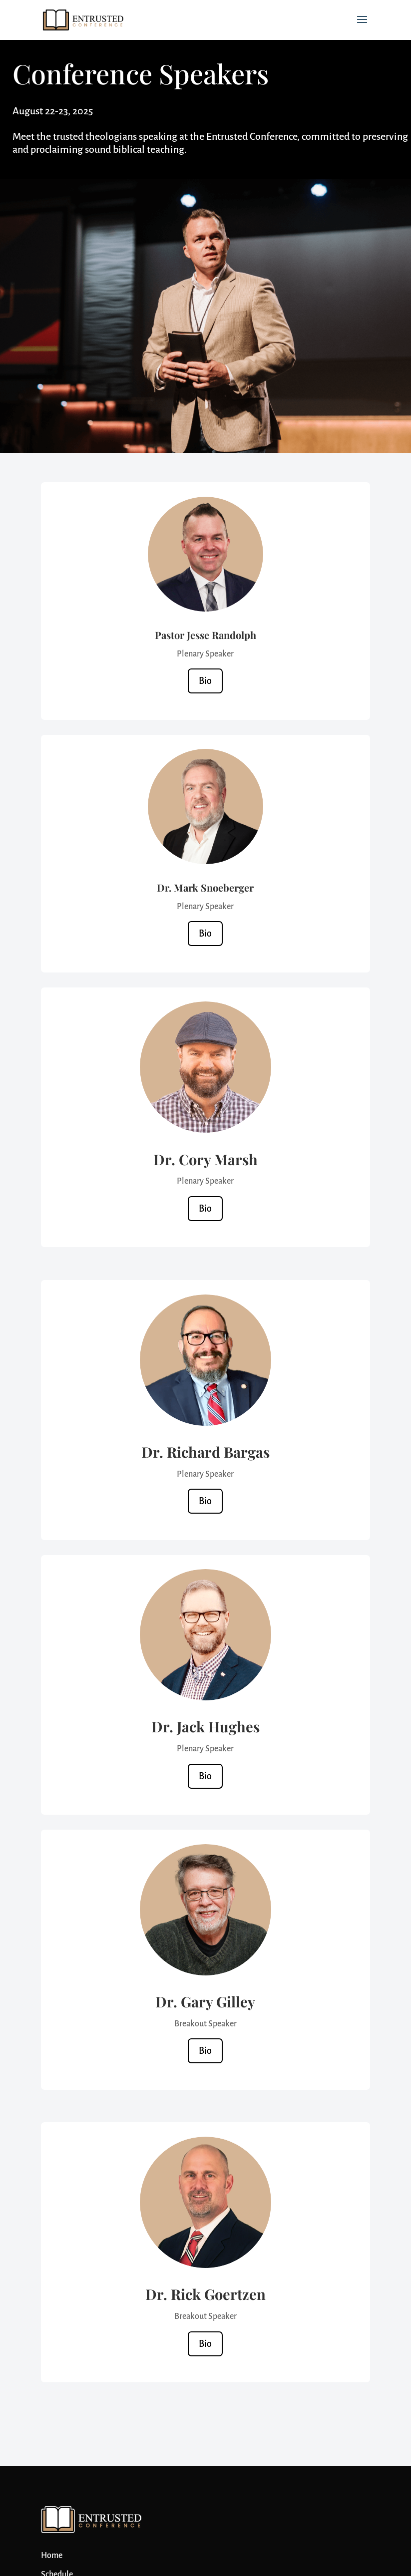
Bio (205, 681)
